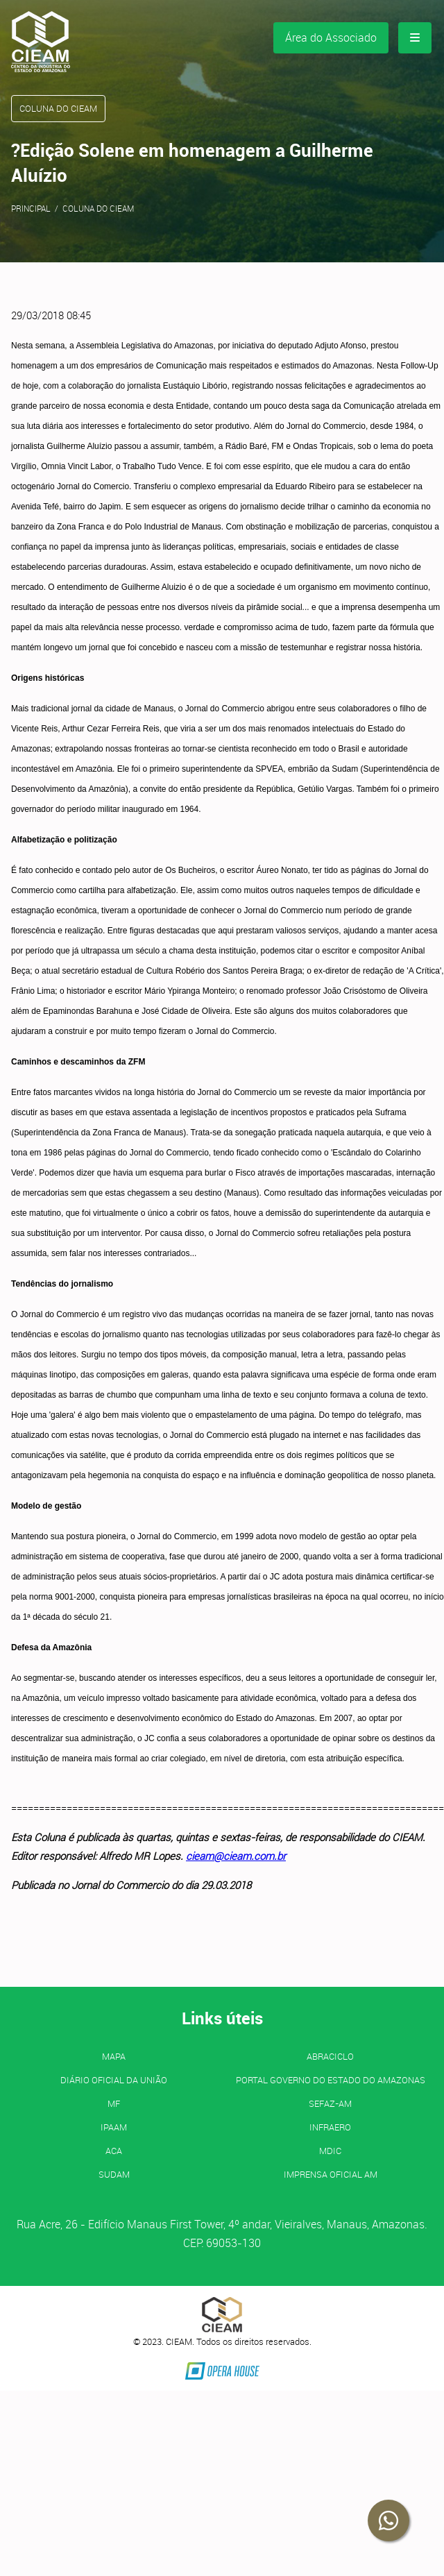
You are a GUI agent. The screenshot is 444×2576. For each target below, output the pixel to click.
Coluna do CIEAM (98, 208)
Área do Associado (331, 37)
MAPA (114, 2056)
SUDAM (114, 2174)
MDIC (330, 2150)
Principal (31, 208)
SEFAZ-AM (330, 2103)
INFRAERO (330, 2127)
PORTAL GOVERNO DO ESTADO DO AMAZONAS (330, 2080)
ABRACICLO (330, 2056)
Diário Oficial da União (113, 2080)
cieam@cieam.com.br (236, 1856)
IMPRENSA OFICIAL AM (330, 2174)
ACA (113, 2150)
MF (114, 2103)
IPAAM (114, 2127)
